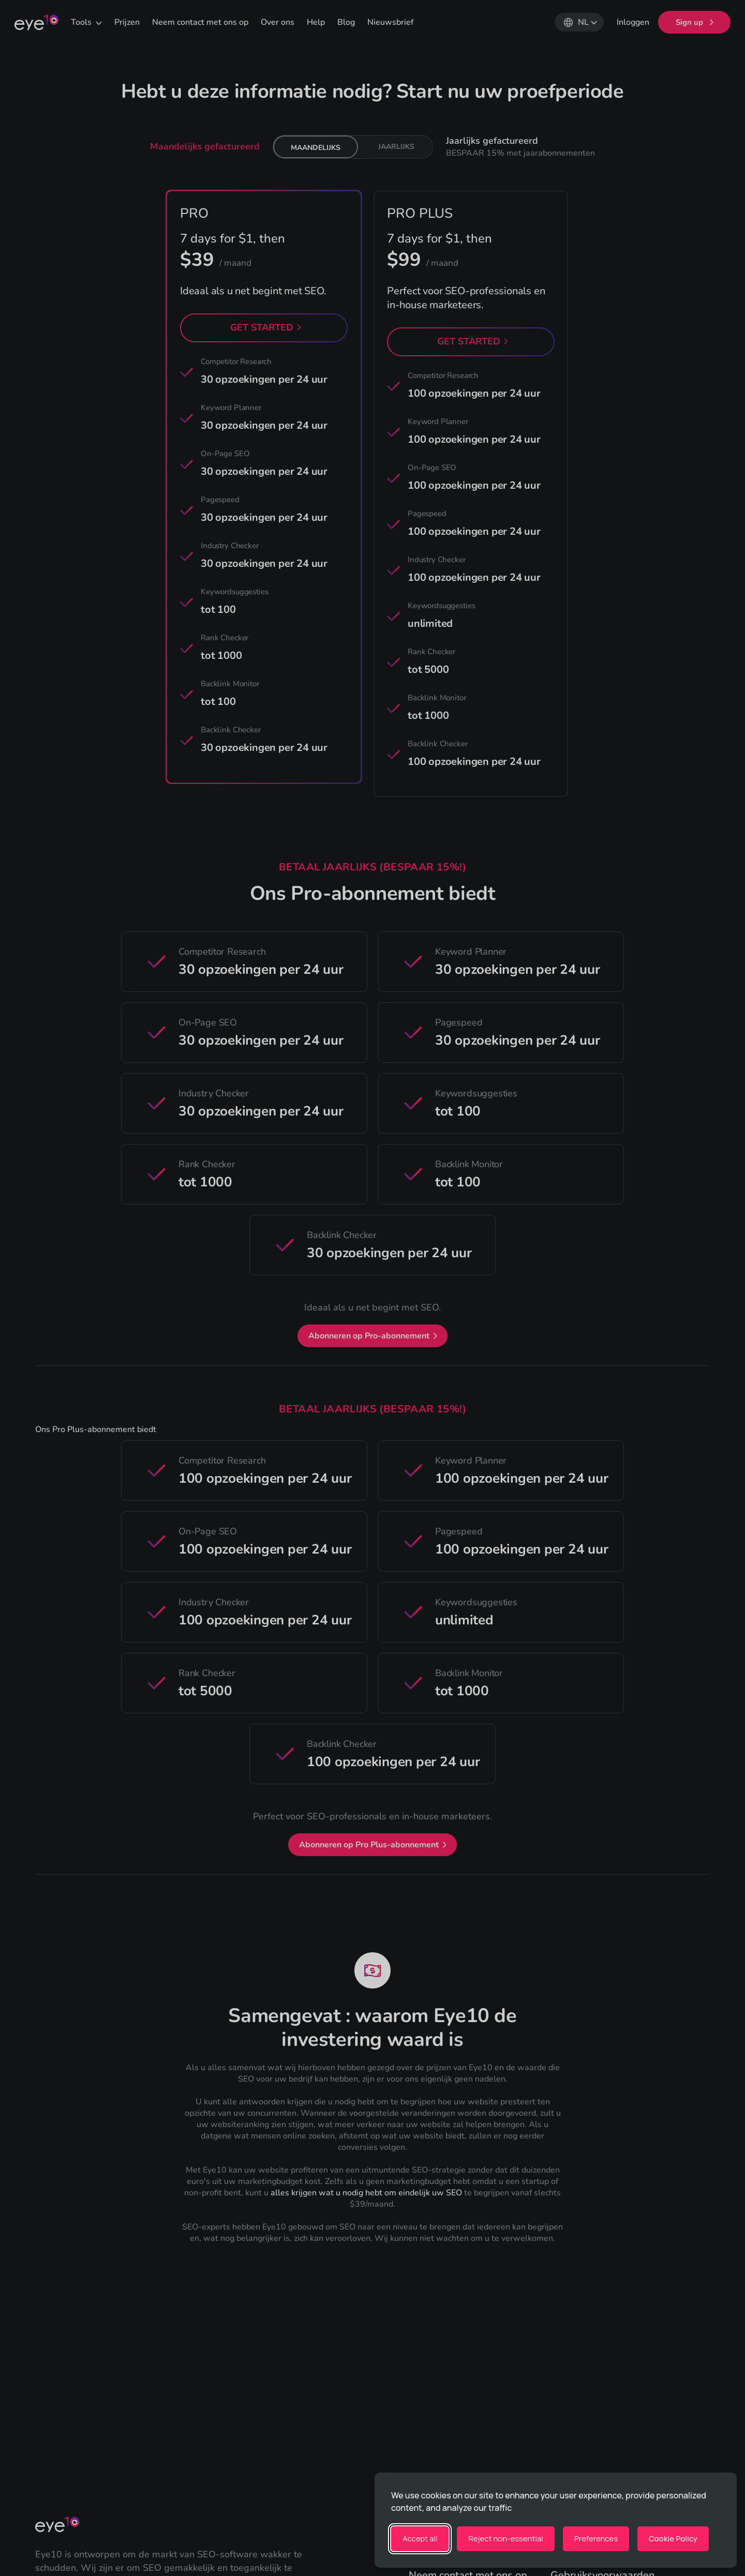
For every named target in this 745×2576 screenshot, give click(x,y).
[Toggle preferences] (596, 2538)
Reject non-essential (505, 2538)
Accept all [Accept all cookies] (420, 2538)
